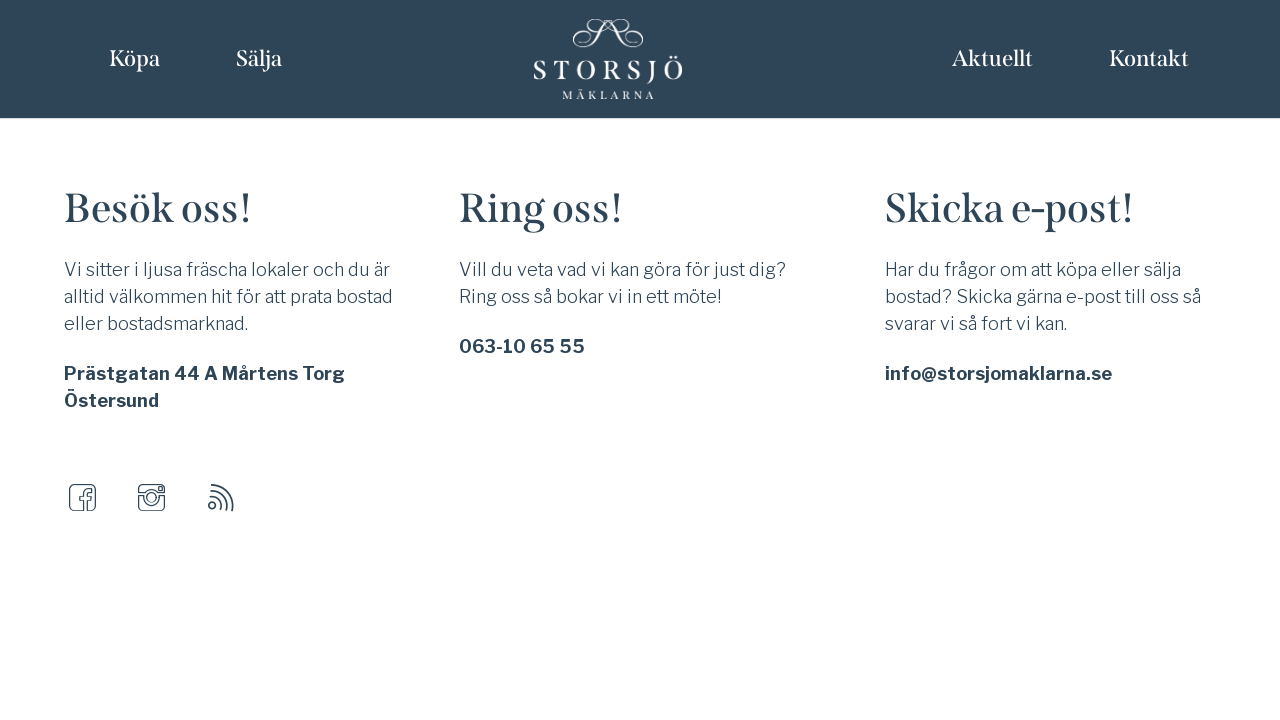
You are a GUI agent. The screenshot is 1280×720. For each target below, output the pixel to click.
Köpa (134, 58)
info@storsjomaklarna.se (998, 373)
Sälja (259, 58)
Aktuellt (992, 58)
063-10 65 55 (522, 346)
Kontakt (1149, 58)
